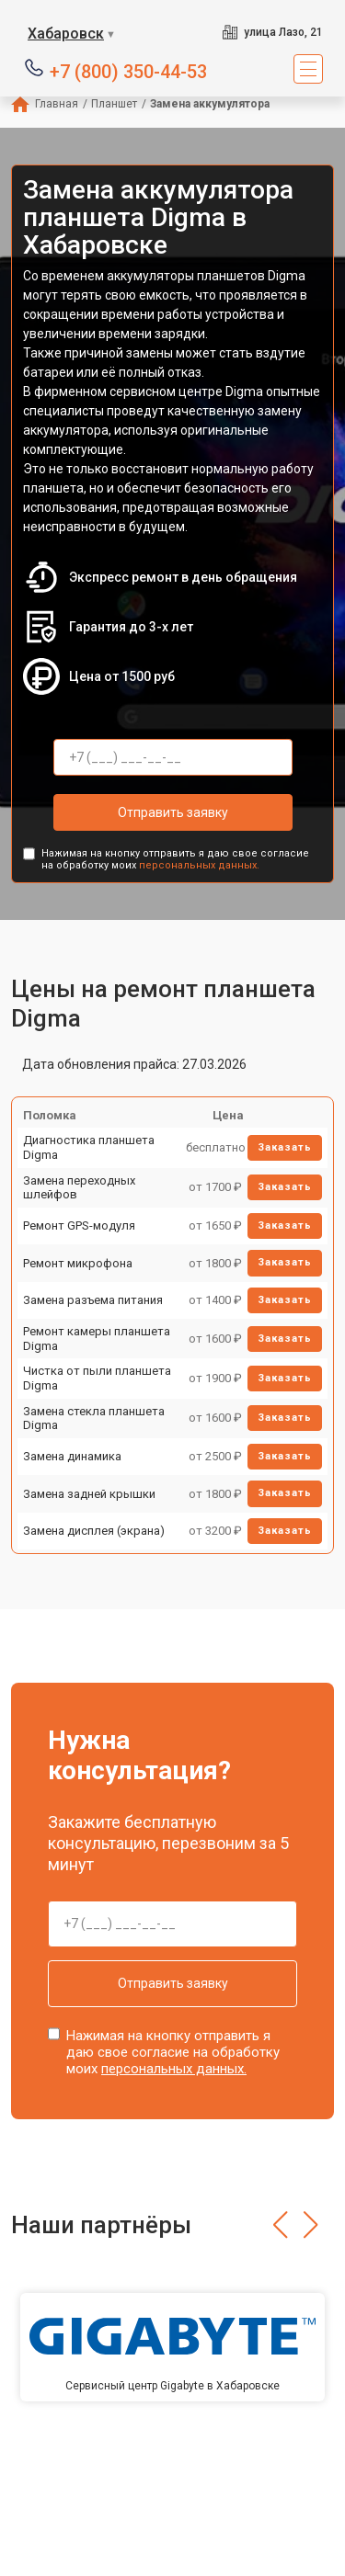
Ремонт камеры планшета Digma (96, 1338)
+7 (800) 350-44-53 (128, 70)
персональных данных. (199, 865)
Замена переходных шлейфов (79, 1188)
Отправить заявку (173, 812)
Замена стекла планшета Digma (94, 1418)
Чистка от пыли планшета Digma (97, 1378)
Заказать (285, 1147)
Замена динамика (72, 1456)
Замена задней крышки (89, 1494)
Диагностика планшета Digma (89, 1147)
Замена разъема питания (93, 1300)
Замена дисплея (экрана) (94, 1531)
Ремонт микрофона (77, 1263)
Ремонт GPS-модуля (79, 1225)
